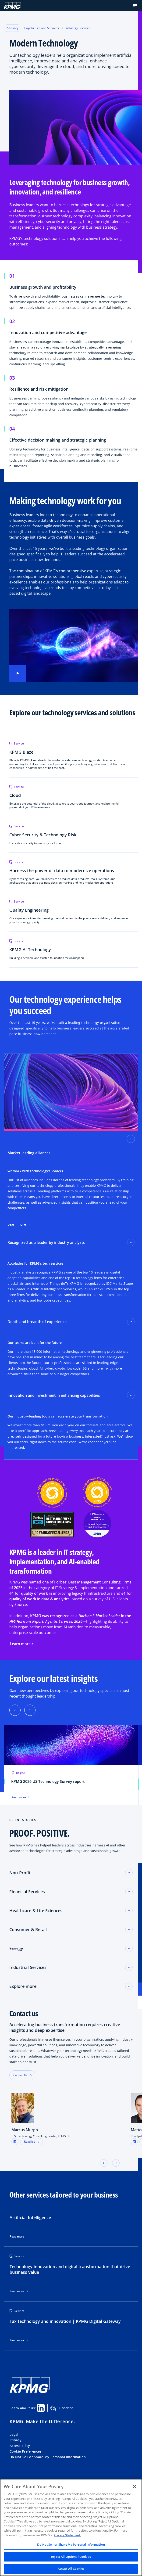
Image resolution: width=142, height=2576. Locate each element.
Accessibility (20, 2445)
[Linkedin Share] (41, 2408)
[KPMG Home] (12, 5)
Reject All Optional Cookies (71, 2556)
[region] (71, 2527)
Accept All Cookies (71, 2568)
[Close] (134, 2486)
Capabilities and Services (41, 28)
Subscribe (62, 2408)
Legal (14, 2434)
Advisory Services (78, 28)
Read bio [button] (29, 2142)
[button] (135, 5)
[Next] (30, 1710)
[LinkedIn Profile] (14, 2141)
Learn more (18, 1224)
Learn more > (22, 1643)
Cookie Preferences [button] (26, 2451)
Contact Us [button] (20, 2075)
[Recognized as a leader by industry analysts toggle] (131, 1242)
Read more (17, 2236)
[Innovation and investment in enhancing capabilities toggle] (131, 1395)
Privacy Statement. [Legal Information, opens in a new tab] (67, 2535)
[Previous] (15, 1710)
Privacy (15, 2440)
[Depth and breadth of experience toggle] (131, 1321)
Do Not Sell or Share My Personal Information (48, 2457)
